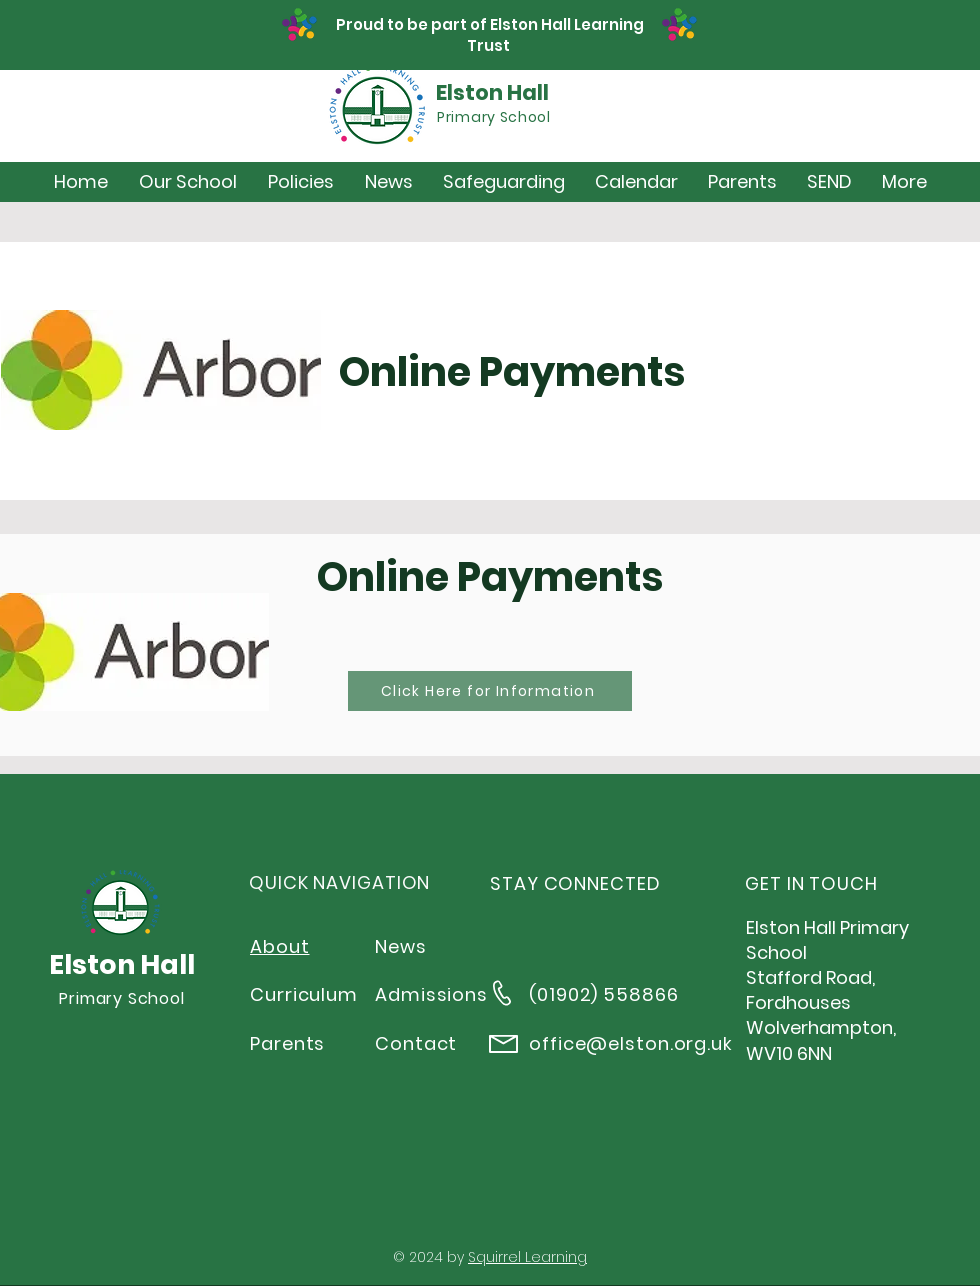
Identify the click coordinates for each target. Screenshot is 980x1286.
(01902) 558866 (604, 994)
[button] (187, 181)
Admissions (431, 994)
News (401, 946)
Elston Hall (492, 92)
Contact (416, 1043)
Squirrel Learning (527, 1257)
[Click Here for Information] (490, 691)
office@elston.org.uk (631, 1043)
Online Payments (511, 372)
